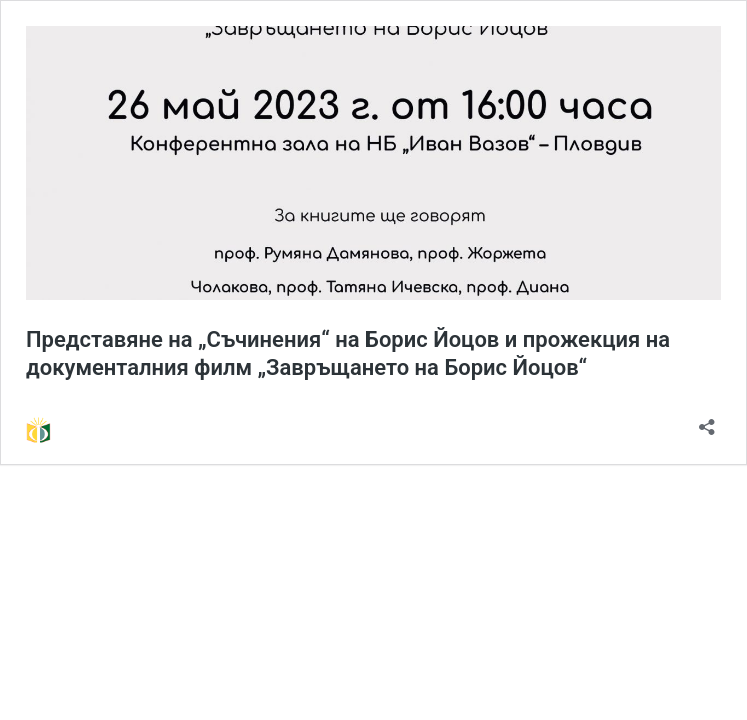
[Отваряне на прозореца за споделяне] (707, 420)
